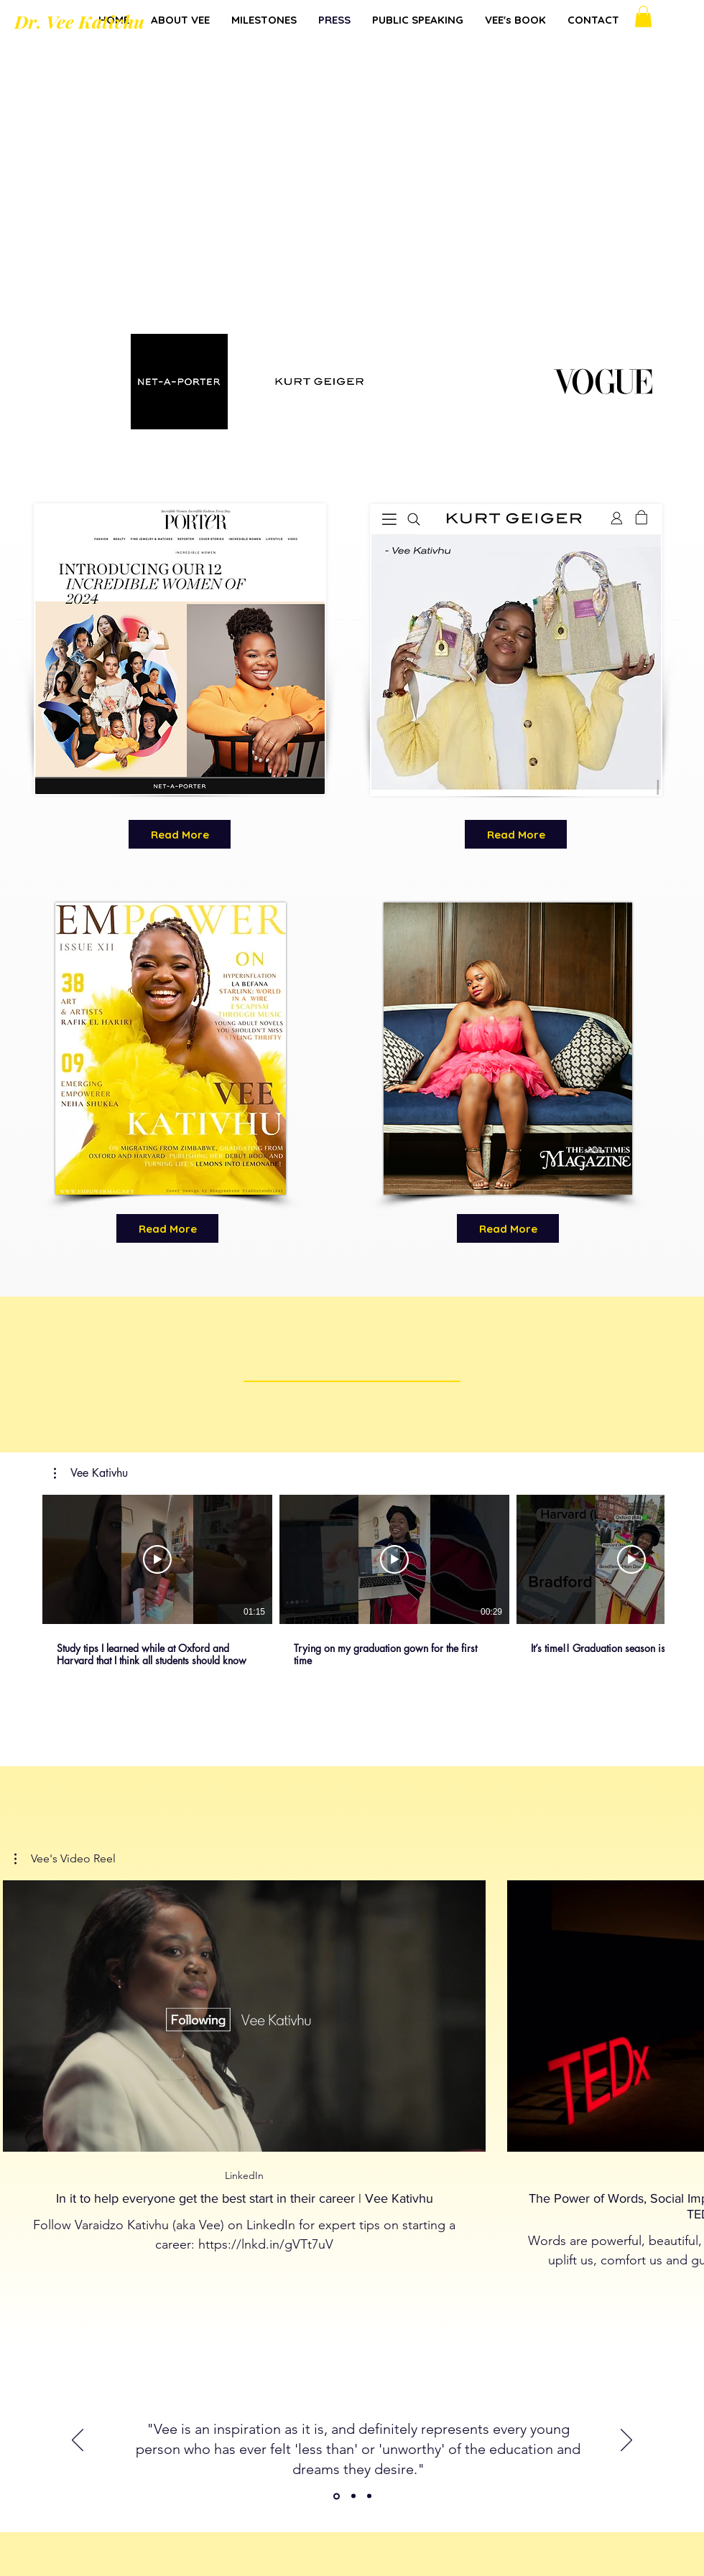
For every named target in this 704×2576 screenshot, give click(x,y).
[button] (643, 16)
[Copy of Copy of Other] (369, 2496)
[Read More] (180, 834)
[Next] (626, 2441)
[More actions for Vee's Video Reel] (65, 1858)
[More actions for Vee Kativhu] (91, 1473)
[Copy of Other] (353, 2496)
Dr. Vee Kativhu (79, 21)
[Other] (336, 2496)
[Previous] (77, 2441)
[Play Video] (157, 1559)
